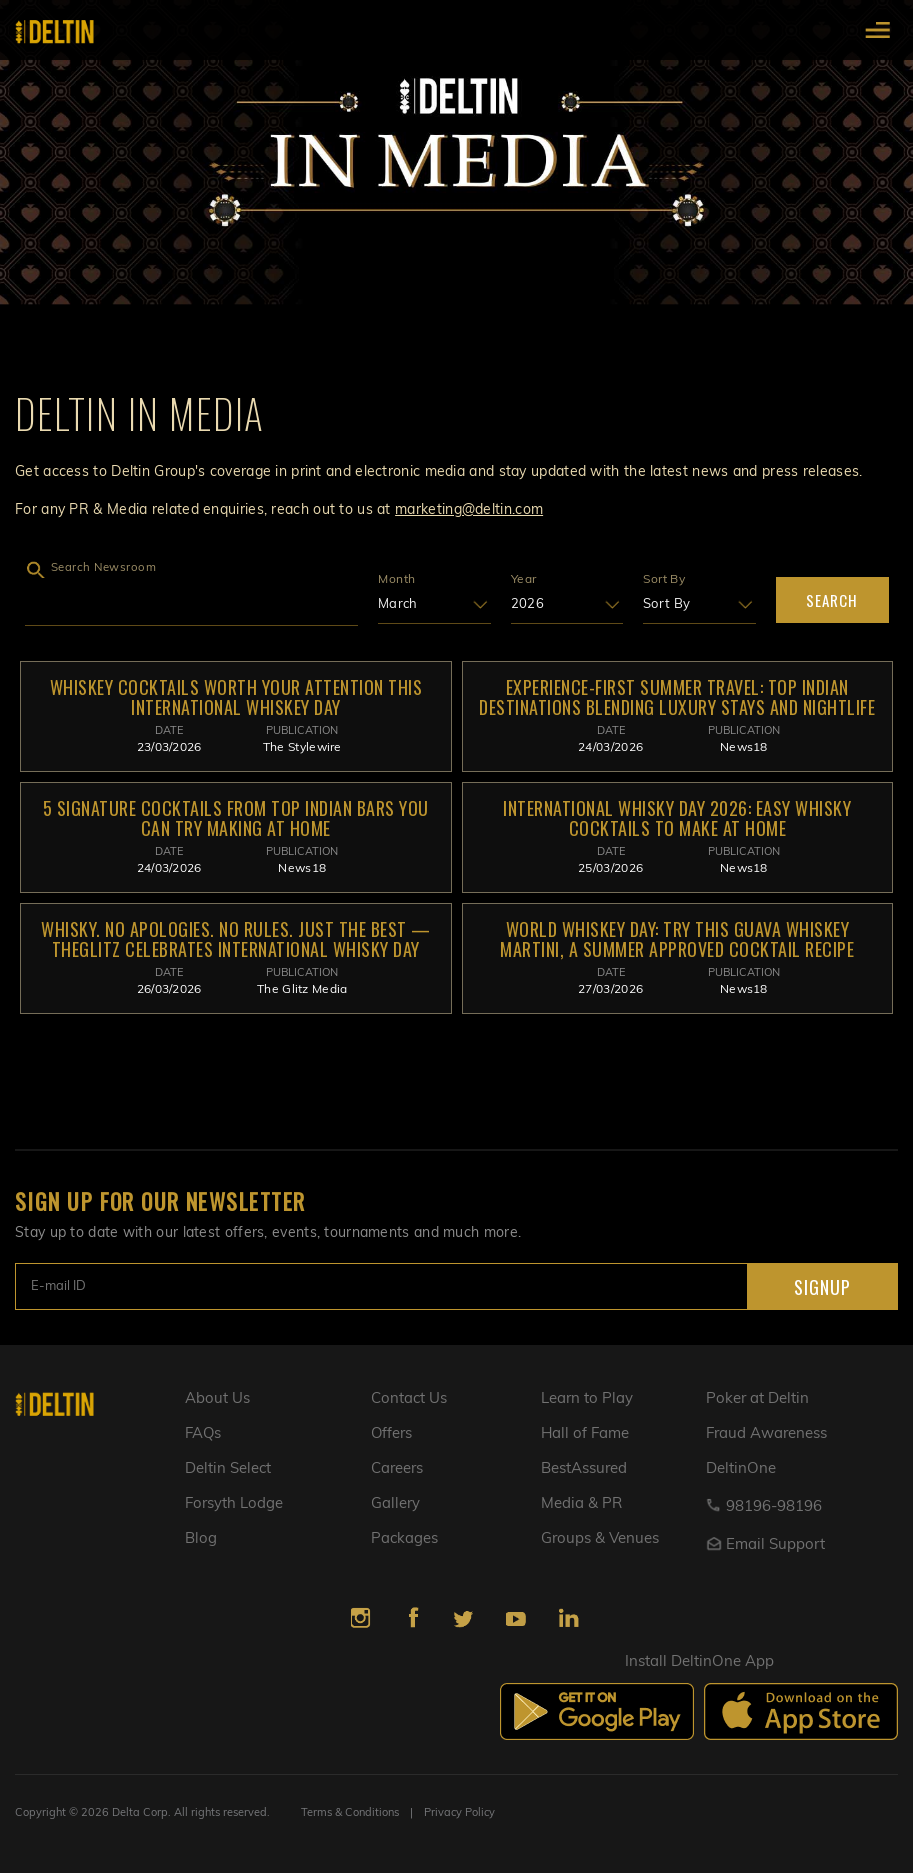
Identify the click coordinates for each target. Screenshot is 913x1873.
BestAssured (584, 1469)
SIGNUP (818, 1287)
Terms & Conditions (350, 1813)
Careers (397, 1469)
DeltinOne (741, 1469)
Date (169, 731)
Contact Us (409, 1399)
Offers (392, 1434)
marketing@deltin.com (469, 510)
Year (524, 580)
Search (832, 600)
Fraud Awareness (766, 1434)
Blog (201, 1539)
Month (396, 580)
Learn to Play (587, 1399)
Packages (404, 1539)
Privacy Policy (459, 1813)
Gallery (395, 1504)
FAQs (203, 1434)
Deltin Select (228, 1469)
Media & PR (581, 1504)
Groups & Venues (600, 1539)
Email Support (765, 1545)
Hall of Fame (585, 1434)
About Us (217, 1399)
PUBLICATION (302, 731)
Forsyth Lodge (234, 1504)
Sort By (664, 580)
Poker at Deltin (757, 1399)
